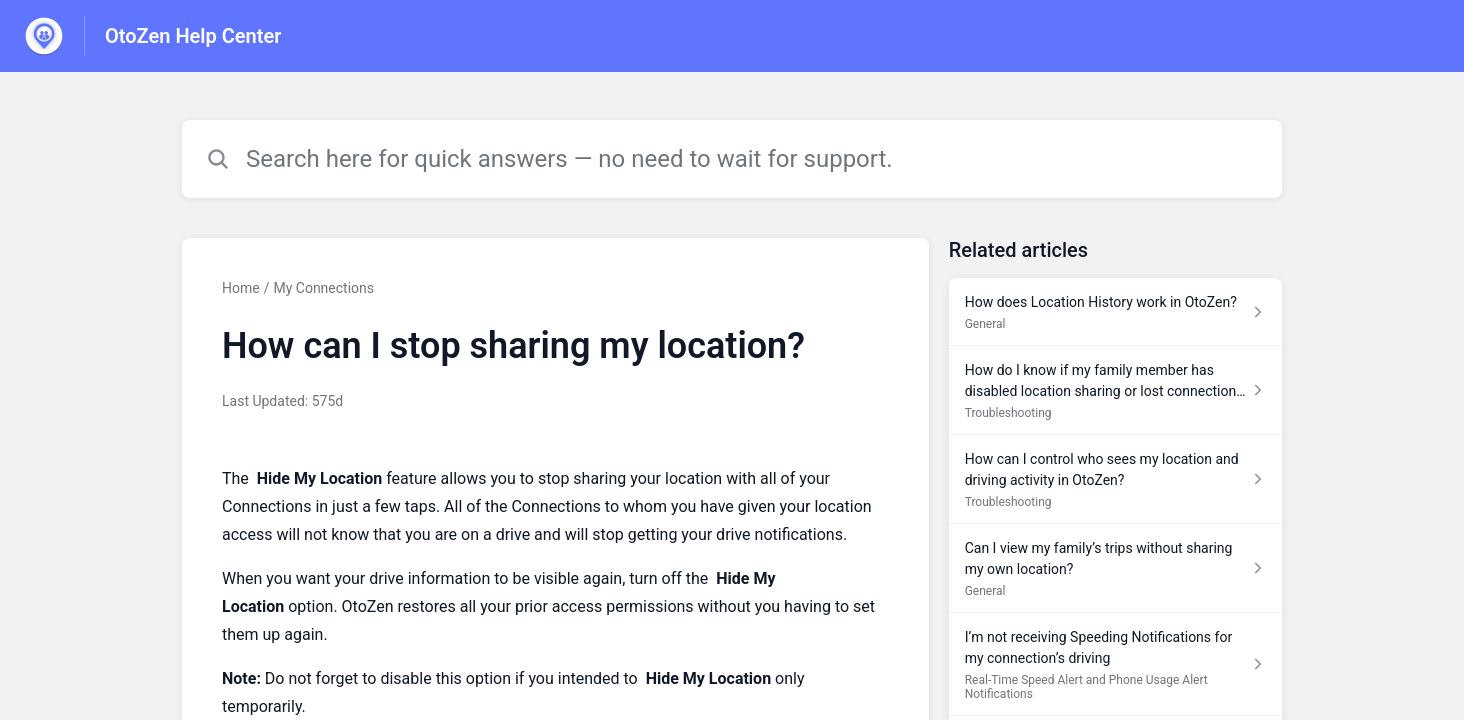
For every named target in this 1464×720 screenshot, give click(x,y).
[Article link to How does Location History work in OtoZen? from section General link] (1115, 312)
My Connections (323, 288)
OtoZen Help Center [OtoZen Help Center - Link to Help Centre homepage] (193, 36)
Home (241, 288)
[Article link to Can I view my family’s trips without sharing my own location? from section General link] (1115, 568)
